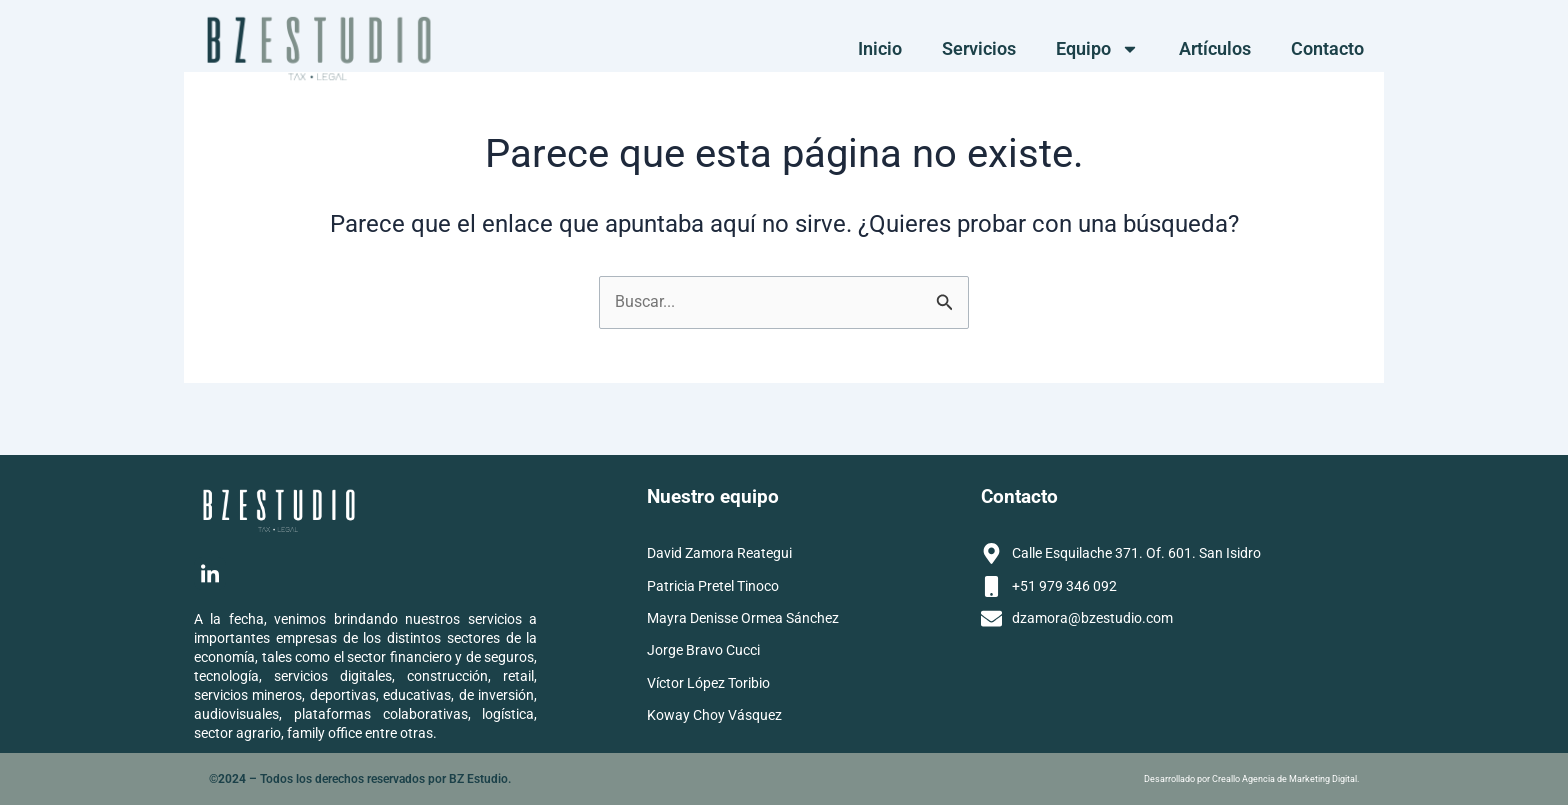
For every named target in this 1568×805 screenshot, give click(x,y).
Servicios (979, 48)
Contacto (1327, 48)
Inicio (880, 48)
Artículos (1215, 48)
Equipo (1097, 49)
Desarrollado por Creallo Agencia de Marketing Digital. (1251, 779)
